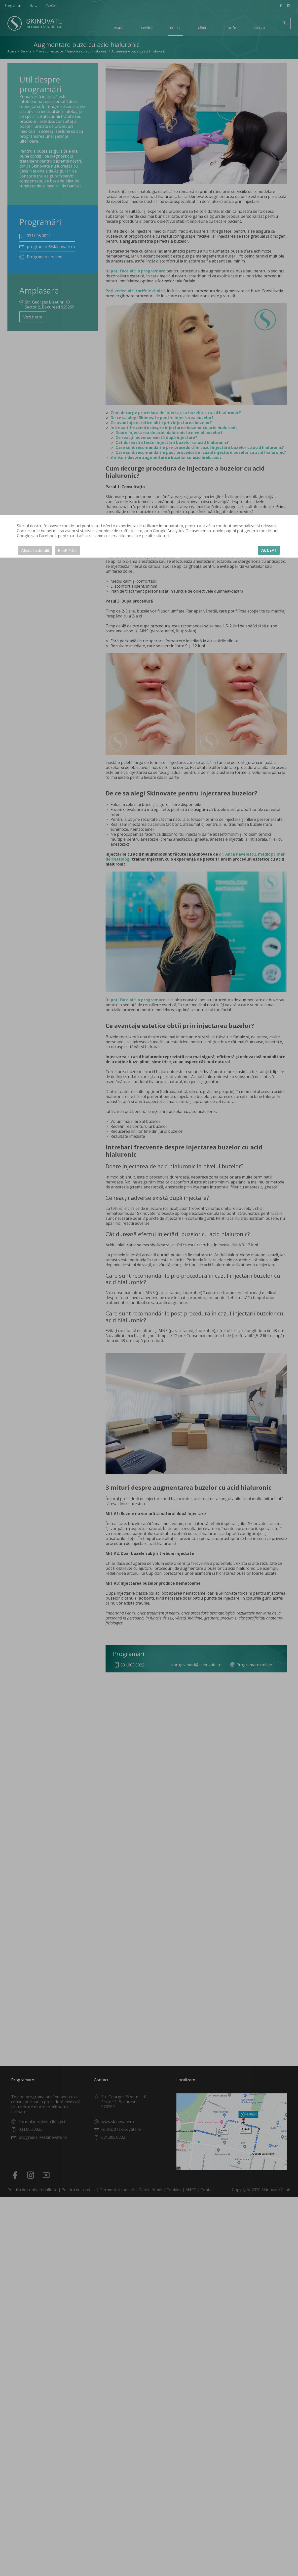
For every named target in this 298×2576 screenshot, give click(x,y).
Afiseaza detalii (35, 550)
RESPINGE (67, 550)
